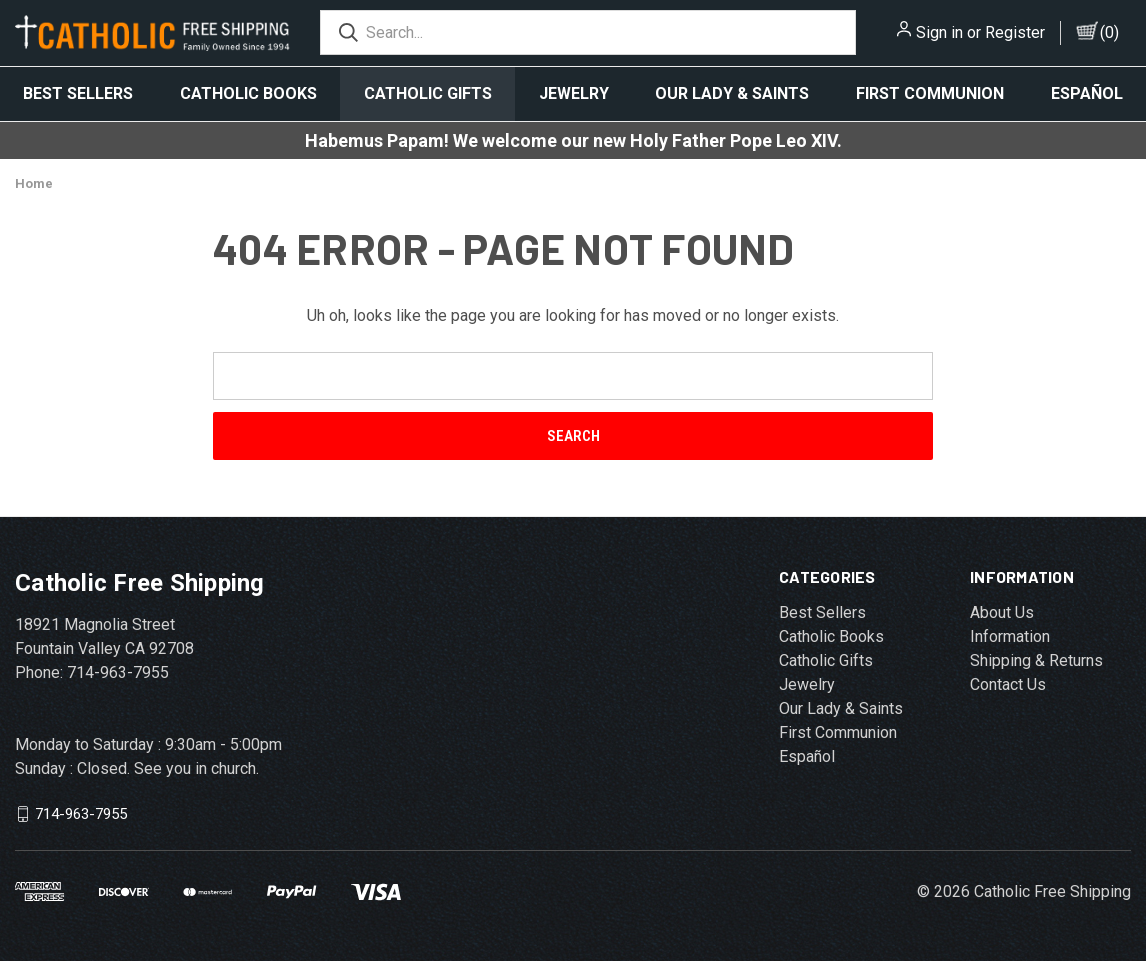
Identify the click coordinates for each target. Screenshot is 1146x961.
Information (1010, 636)
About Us (1002, 612)
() (1109, 32)
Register (1015, 32)
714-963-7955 (81, 814)
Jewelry (574, 93)
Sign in (939, 32)
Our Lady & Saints (732, 93)
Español (807, 756)
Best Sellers (78, 93)
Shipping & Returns (1036, 660)
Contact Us (1008, 684)
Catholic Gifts (428, 93)
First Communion (930, 93)
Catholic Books (248, 93)
